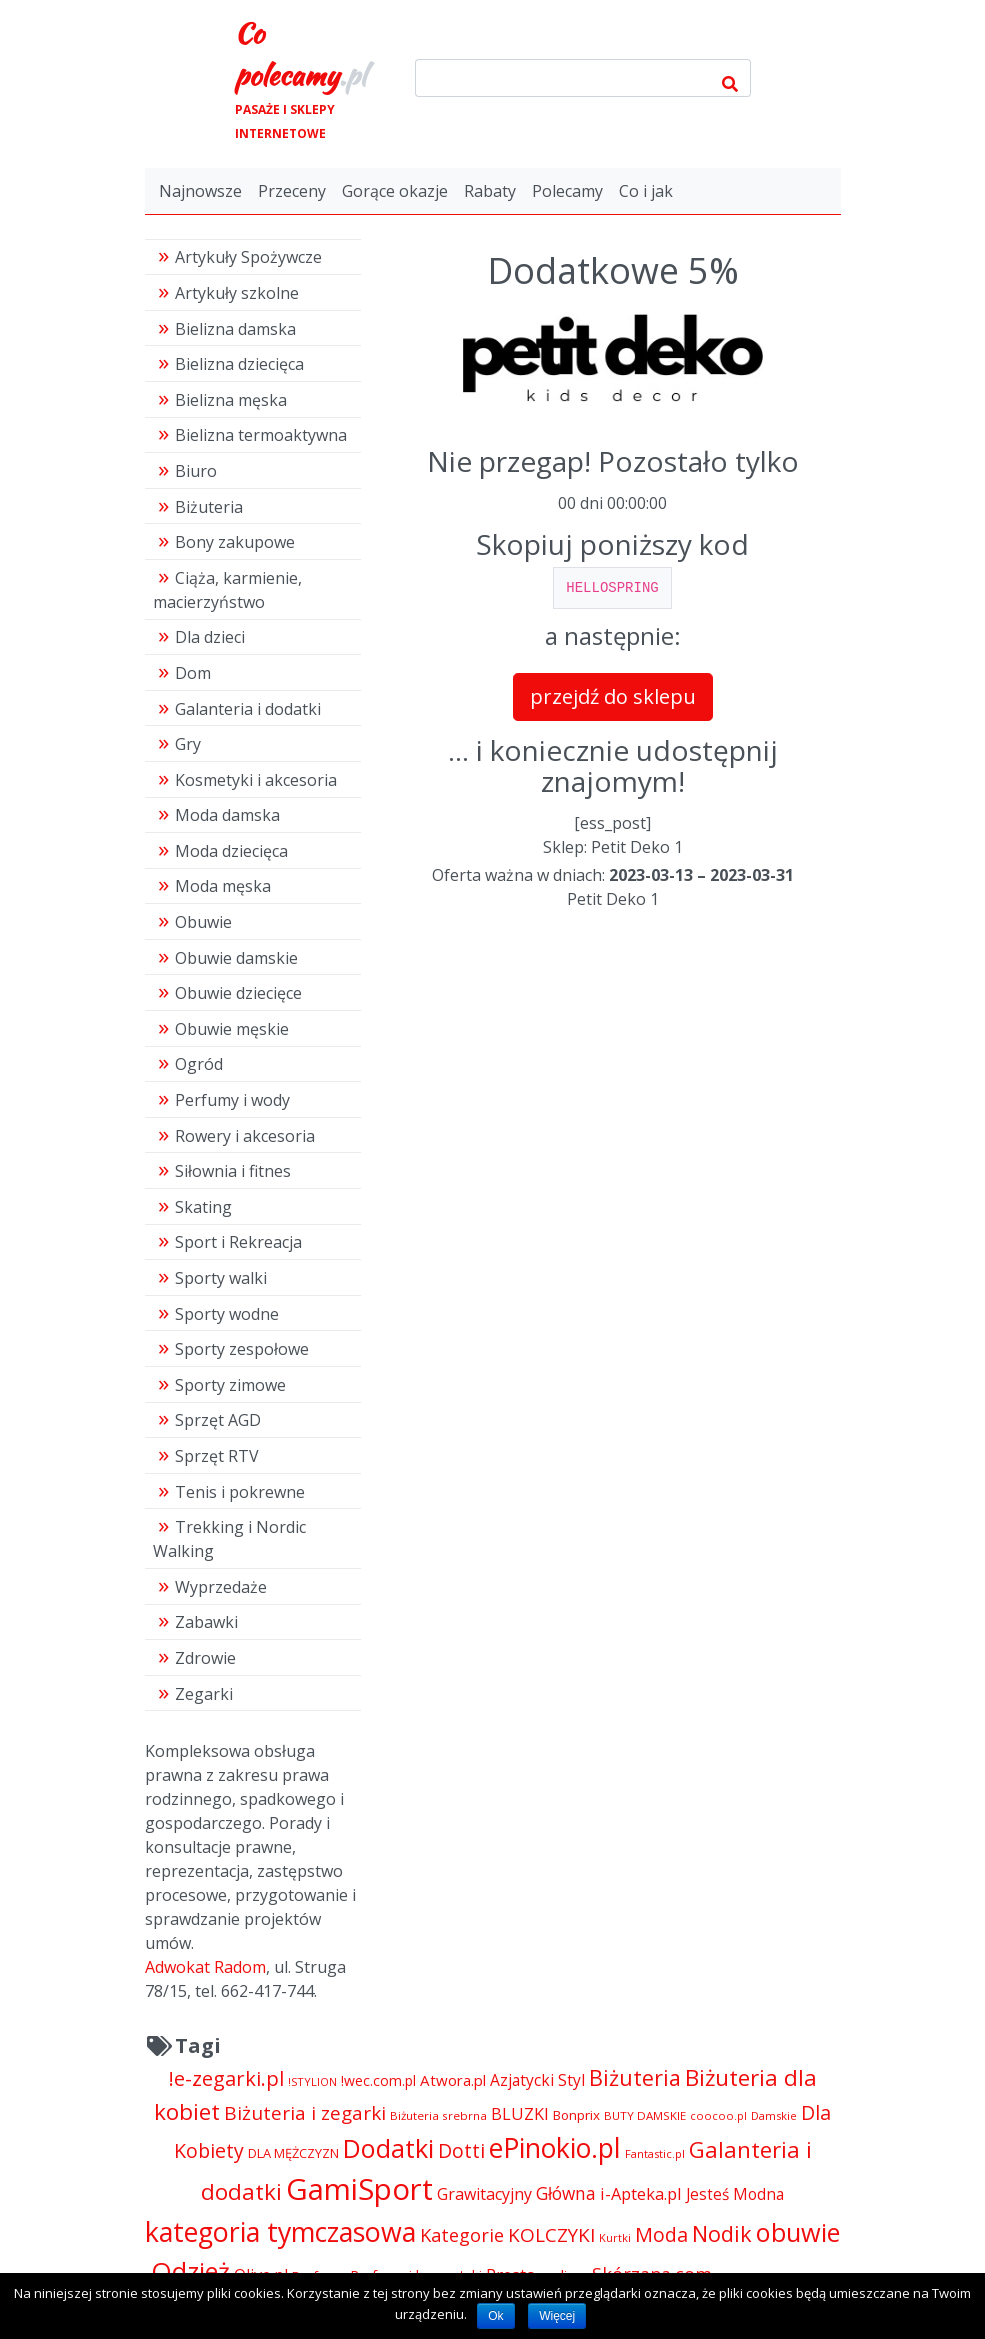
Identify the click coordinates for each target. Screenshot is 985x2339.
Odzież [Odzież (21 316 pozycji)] (190, 2271)
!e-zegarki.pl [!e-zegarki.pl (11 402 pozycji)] (226, 2078)
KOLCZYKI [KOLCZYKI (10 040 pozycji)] (551, 2235)
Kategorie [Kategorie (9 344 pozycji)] (462, 2235)
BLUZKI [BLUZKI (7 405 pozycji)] (520, 2114)
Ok (495, 2316)
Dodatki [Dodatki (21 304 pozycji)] (388, 2148)
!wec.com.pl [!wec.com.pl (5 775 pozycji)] (378, 2080)
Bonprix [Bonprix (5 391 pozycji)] (576, 2115)
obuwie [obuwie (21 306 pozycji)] (798, 2232)
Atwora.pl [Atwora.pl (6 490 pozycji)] (453, 2080)
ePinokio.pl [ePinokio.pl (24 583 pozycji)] (555, 2148)
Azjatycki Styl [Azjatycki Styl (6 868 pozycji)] (537, 2080)
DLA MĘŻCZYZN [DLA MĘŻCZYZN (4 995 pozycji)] (293, 2153)
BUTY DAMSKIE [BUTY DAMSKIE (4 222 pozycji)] (645, 2115)
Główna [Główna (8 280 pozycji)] (566, 2193)
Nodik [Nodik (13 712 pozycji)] (722, 2233)
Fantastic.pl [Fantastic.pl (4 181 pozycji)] (655, 2153)
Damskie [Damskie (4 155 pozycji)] (774, 2115)
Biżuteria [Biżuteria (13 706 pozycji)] (635, 2077)
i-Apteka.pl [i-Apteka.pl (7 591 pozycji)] (641, 2193)
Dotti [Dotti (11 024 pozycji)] (461, 2150)
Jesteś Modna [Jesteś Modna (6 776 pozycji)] (735, 2194)
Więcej (557, 2316)
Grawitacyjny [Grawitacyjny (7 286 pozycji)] (484, 2194)
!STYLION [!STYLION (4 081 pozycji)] (312, 2081)
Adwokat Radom (205, 1967)
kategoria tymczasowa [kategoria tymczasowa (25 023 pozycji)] (280, 2231)
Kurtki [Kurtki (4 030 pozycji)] (615, 2237)
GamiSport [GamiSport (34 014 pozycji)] (359, 2189)
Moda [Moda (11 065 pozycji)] (661, 2234)
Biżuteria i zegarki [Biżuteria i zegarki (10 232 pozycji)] (305, 2113)
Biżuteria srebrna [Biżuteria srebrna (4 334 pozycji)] (438, 2115)
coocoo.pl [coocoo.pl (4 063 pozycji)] (718, 2115)
